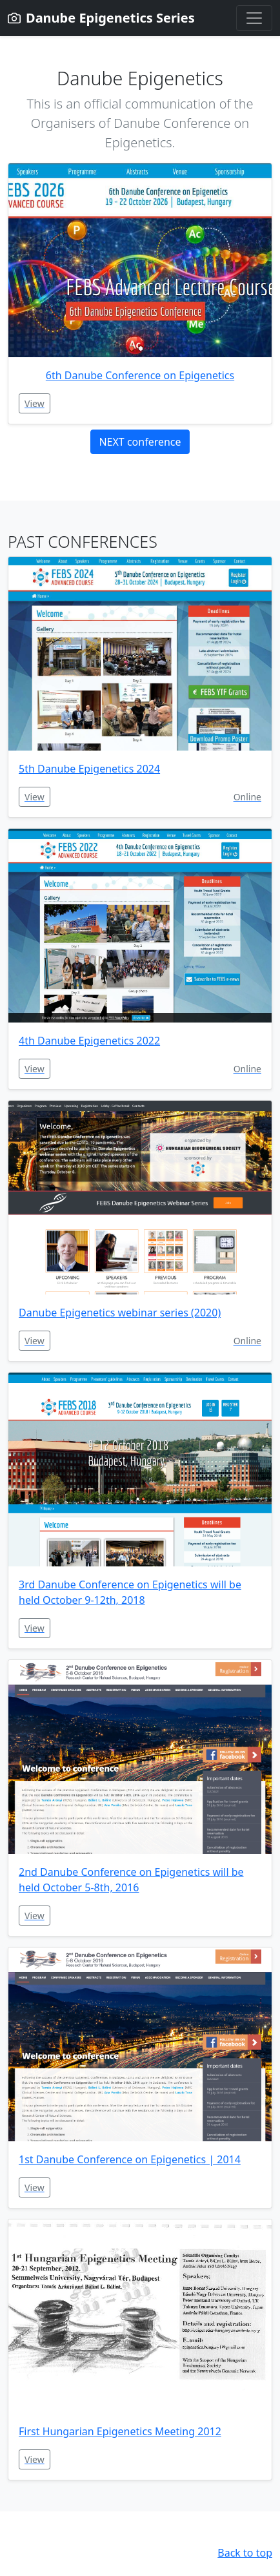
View (35, 403)
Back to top (244, 2553)
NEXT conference (140, 442)
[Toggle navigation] (254, 18)
